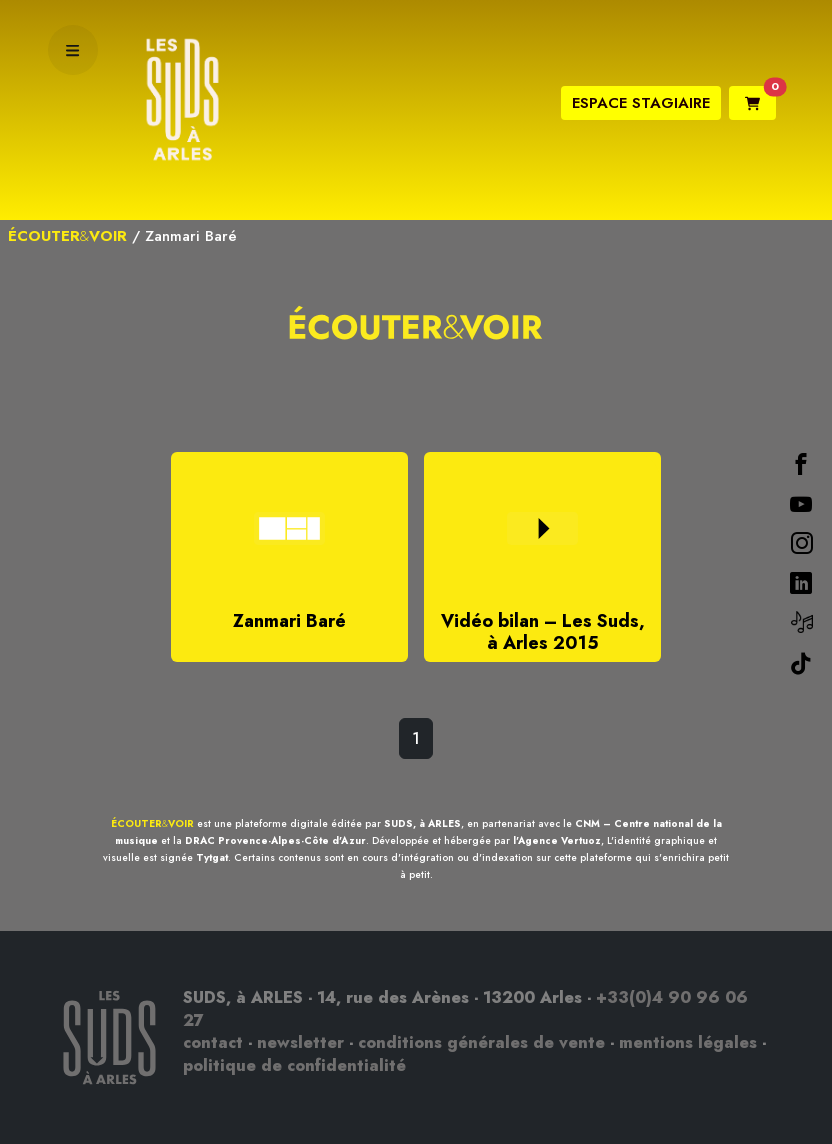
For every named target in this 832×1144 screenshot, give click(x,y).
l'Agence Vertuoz (557, 840)
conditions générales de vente (481, 1042)
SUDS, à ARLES (422, 823)
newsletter (300, 1042)
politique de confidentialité (294, 1065)
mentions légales (688, 1042)
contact (213, 1042)
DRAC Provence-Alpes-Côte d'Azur (275, 840)
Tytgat (212, 857)
